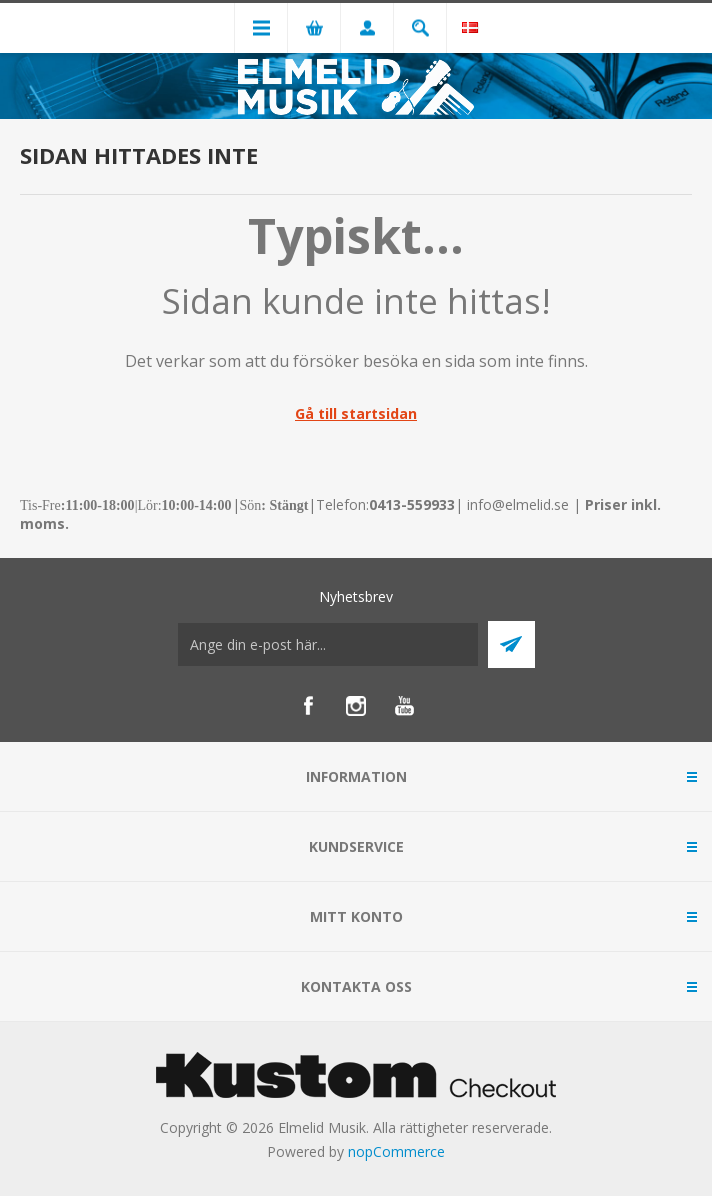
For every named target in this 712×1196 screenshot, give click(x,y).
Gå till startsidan (356, 413)
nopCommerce (396, 1151)
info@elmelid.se (518, 504)
